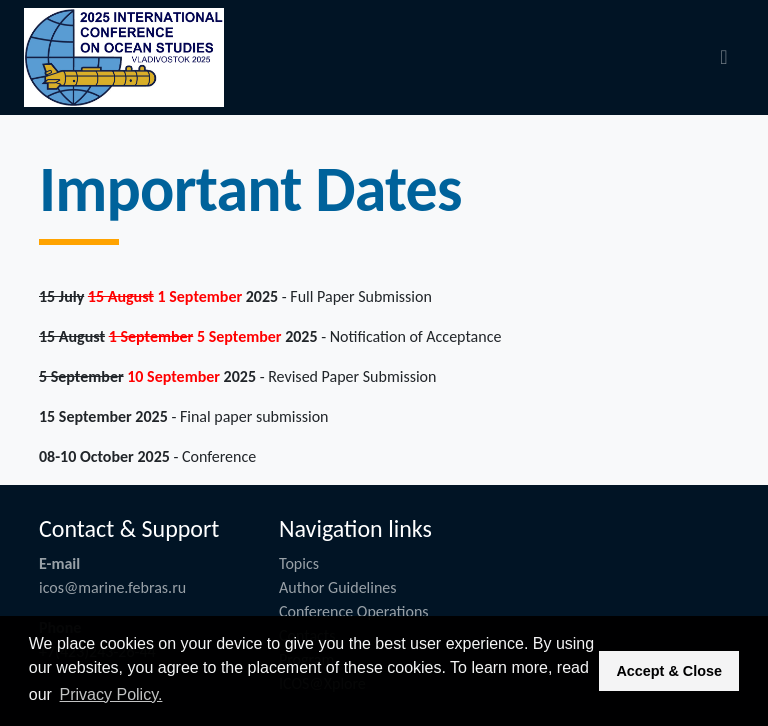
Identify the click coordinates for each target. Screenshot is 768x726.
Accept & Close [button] (669, 671)
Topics (299, 563)
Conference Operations (354, 611)
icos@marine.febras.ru (112, 587)
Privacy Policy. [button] (111, 694)
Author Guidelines (338, 587)
